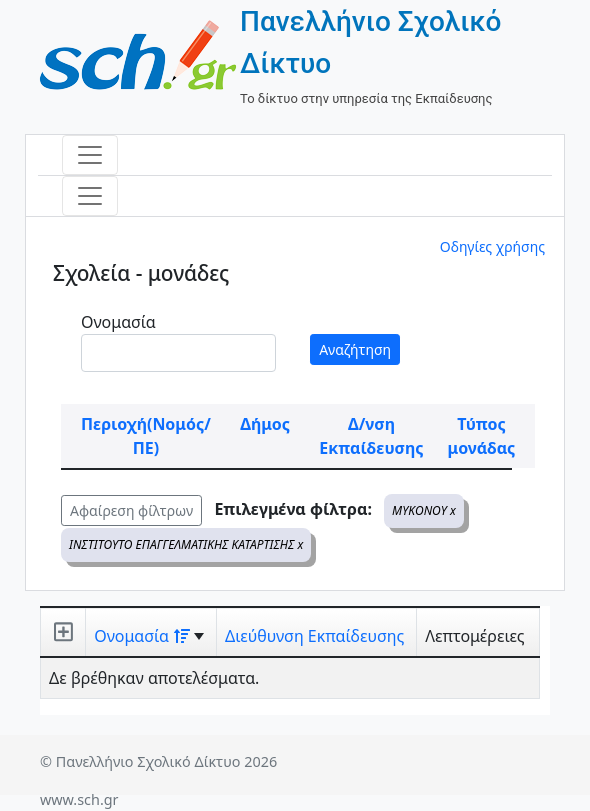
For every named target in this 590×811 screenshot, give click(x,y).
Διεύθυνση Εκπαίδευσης (314, 636)
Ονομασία (118, 322)
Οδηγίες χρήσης (492, 246)
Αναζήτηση (355, 349)
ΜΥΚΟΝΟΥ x (424, 510)
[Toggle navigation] (90, 155)
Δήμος (265, 424)
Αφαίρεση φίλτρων (131, 510)
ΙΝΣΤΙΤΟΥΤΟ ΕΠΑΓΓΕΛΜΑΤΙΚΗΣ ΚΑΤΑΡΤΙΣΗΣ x (186, 544)
